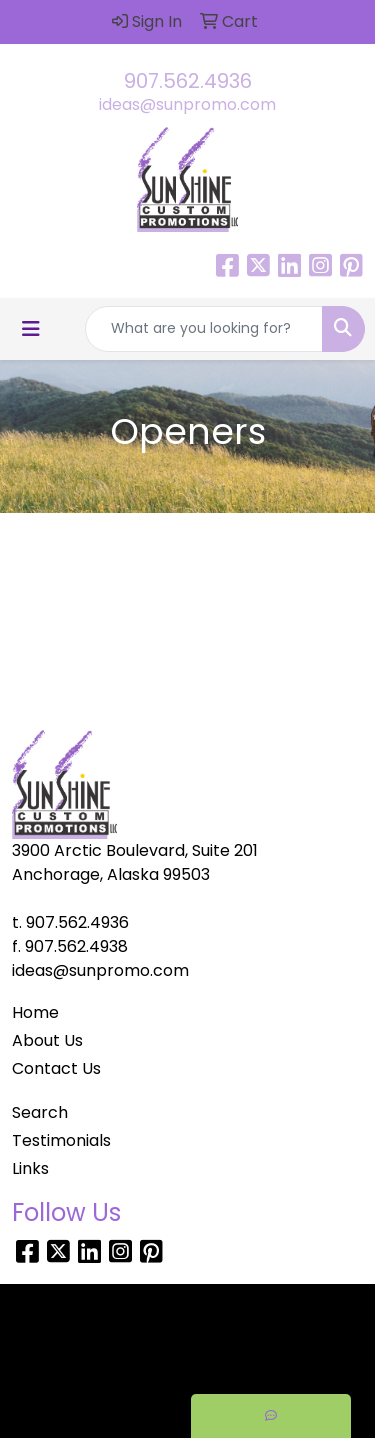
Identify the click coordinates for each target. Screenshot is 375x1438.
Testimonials (61, 1140)
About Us (47, 1040)
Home (35, 1012)
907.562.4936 (188, 81)
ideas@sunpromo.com (187, 104)
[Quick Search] (204, 329)
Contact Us (56, 1068)
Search (40, 1112)
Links (30, 1168)
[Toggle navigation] (31, 329)
